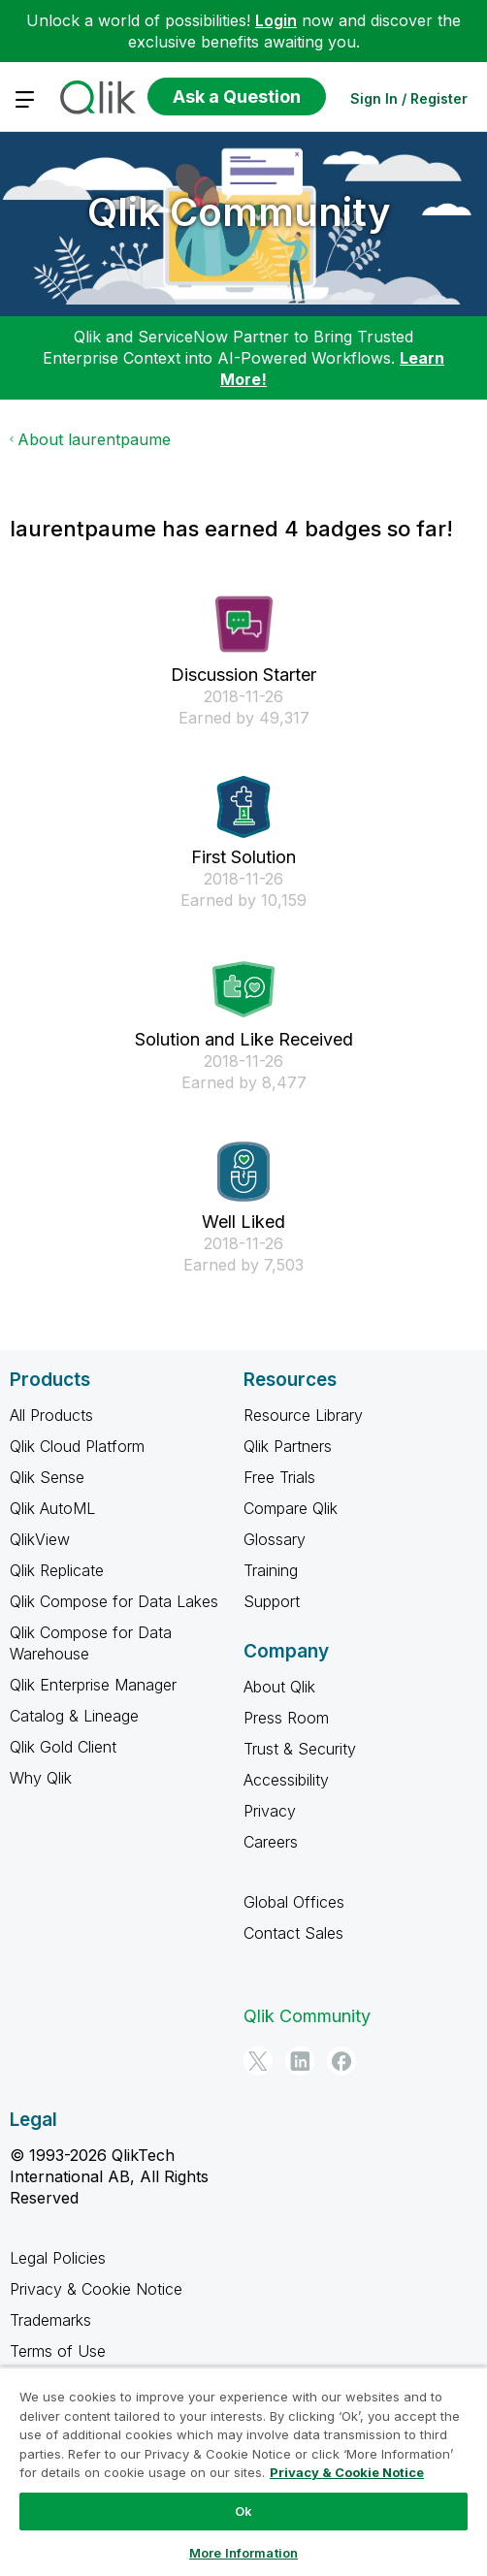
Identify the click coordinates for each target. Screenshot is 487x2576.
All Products (51, 1415)
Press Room (286, 1717)
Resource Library (303, 1415)
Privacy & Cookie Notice (96, 2289)
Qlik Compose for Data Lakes (114, 1601)
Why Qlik (41, 1777)
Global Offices (294, 1902)
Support (272, 1601)
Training (271, 1570)
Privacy (270, 1810)
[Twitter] (258, 2061)
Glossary (275, 1539)
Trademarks (50, 2320)
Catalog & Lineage (74, 1715)
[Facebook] (341, 2061)
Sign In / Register (409, 98)
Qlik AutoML (52, 1508)
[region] (243, 2471)
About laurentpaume (94, 439)
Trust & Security (300, 1748)
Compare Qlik (291, 1508)
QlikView (40, 1539)
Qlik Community (239, 212)
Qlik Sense (47, 1477)
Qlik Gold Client (63, 1746)
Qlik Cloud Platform (77, 1446)
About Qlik (279, 1686)
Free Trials (279, 1477)
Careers (271, 1842)
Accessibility (286, 1779)
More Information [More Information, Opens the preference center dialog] (243, 2552)
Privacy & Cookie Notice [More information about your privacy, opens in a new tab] (347, 2472)
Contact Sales (293, 1933)
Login (276, 20)
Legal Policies (58, 2258)
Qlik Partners (288, 1446)
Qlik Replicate (57, 1570)
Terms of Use (58, 2351)
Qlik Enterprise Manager (93, 1684)
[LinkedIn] (299, 2061)
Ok (243, 2511)
